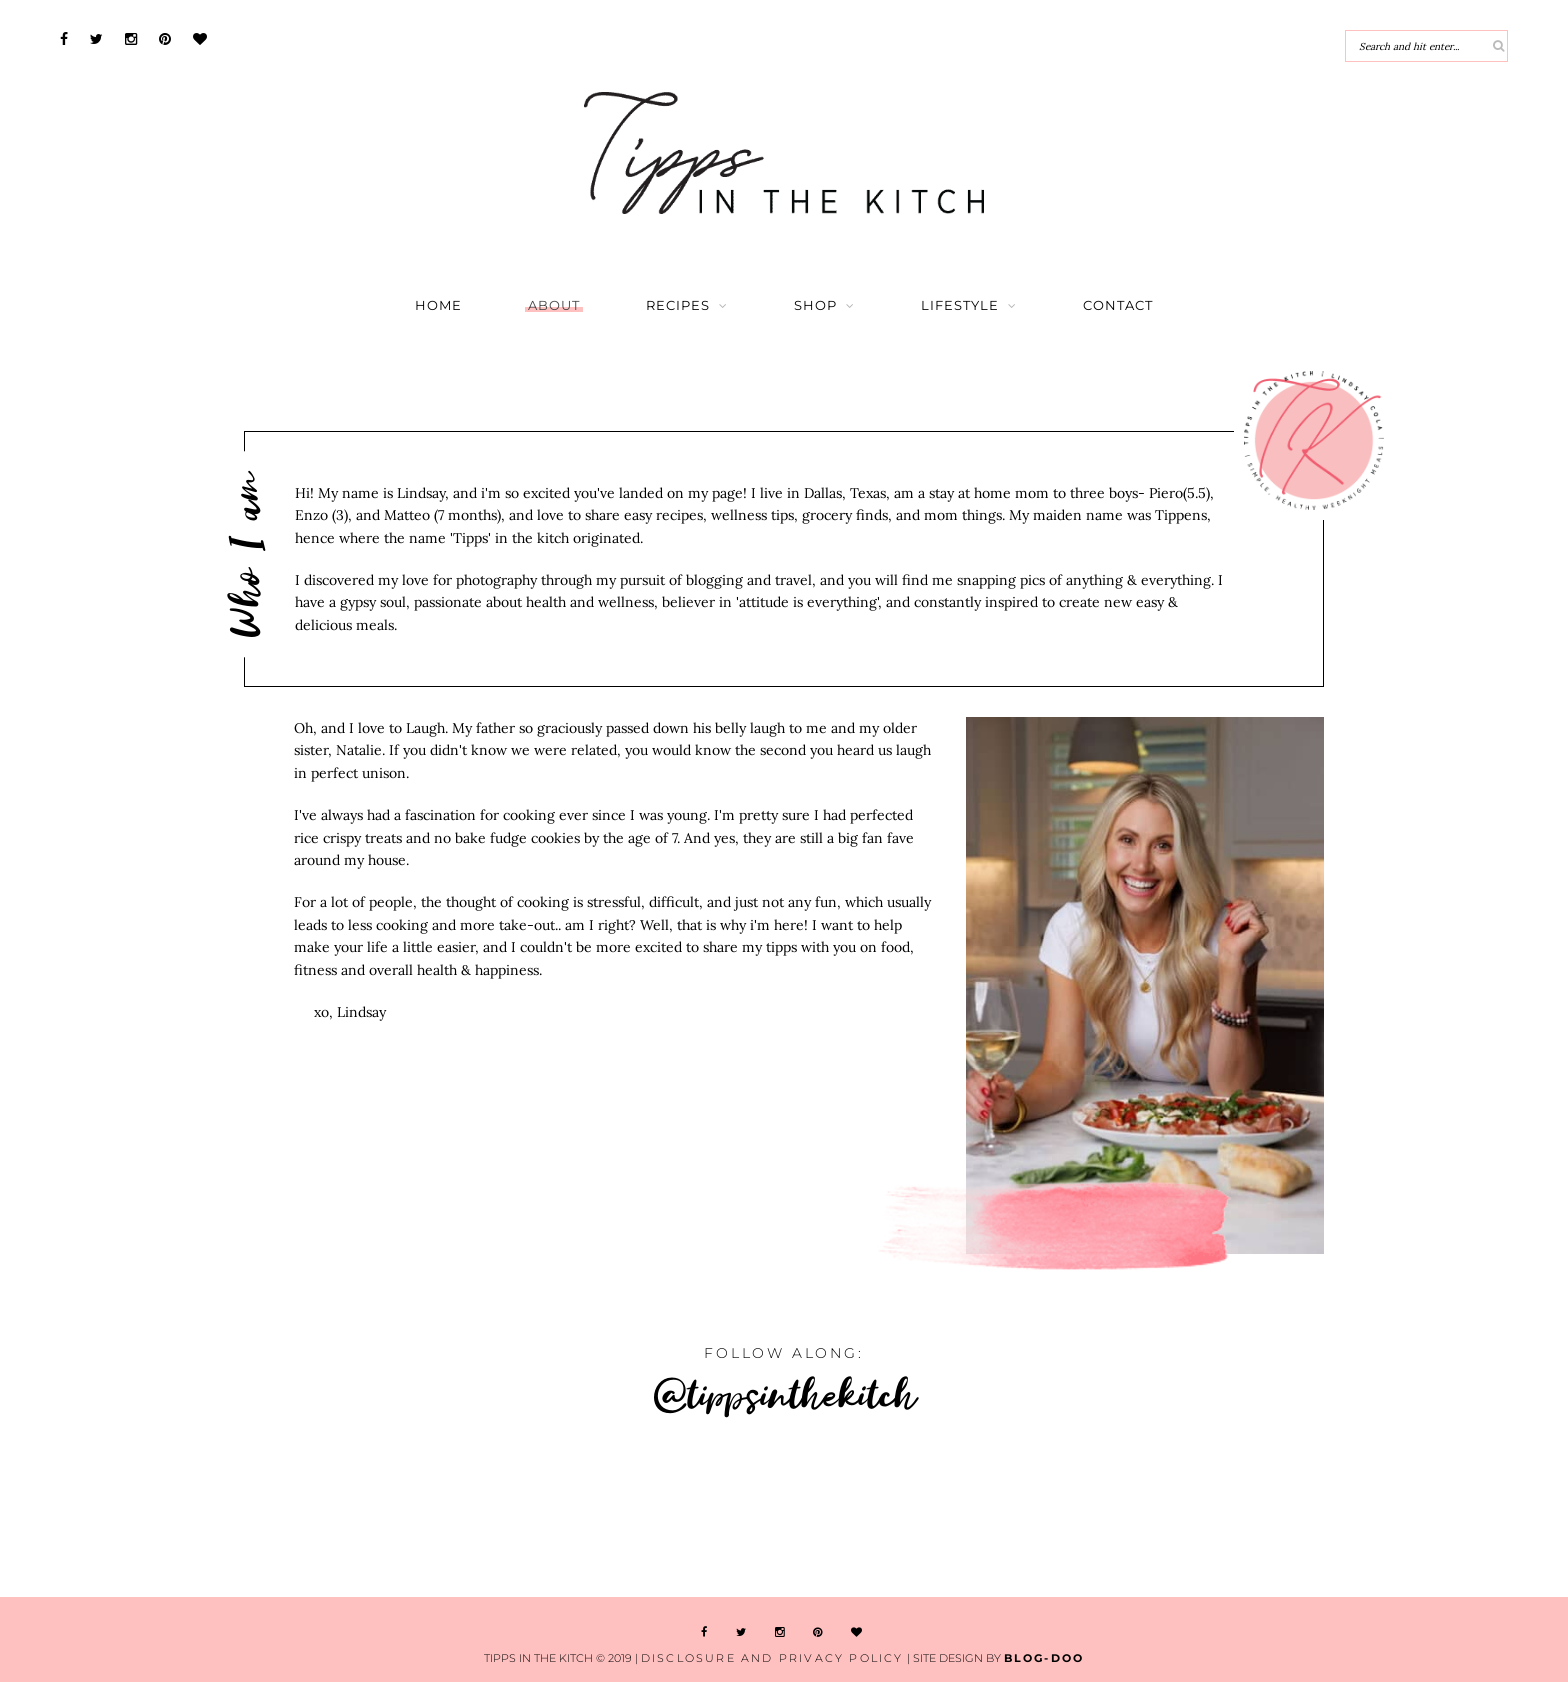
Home (438, 305)
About (554, 305)
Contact (1118, 305)
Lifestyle (960, 306)
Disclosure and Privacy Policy (772, 1658)
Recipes (678, 306)
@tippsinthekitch (784, 1393)
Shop (815, 306)
